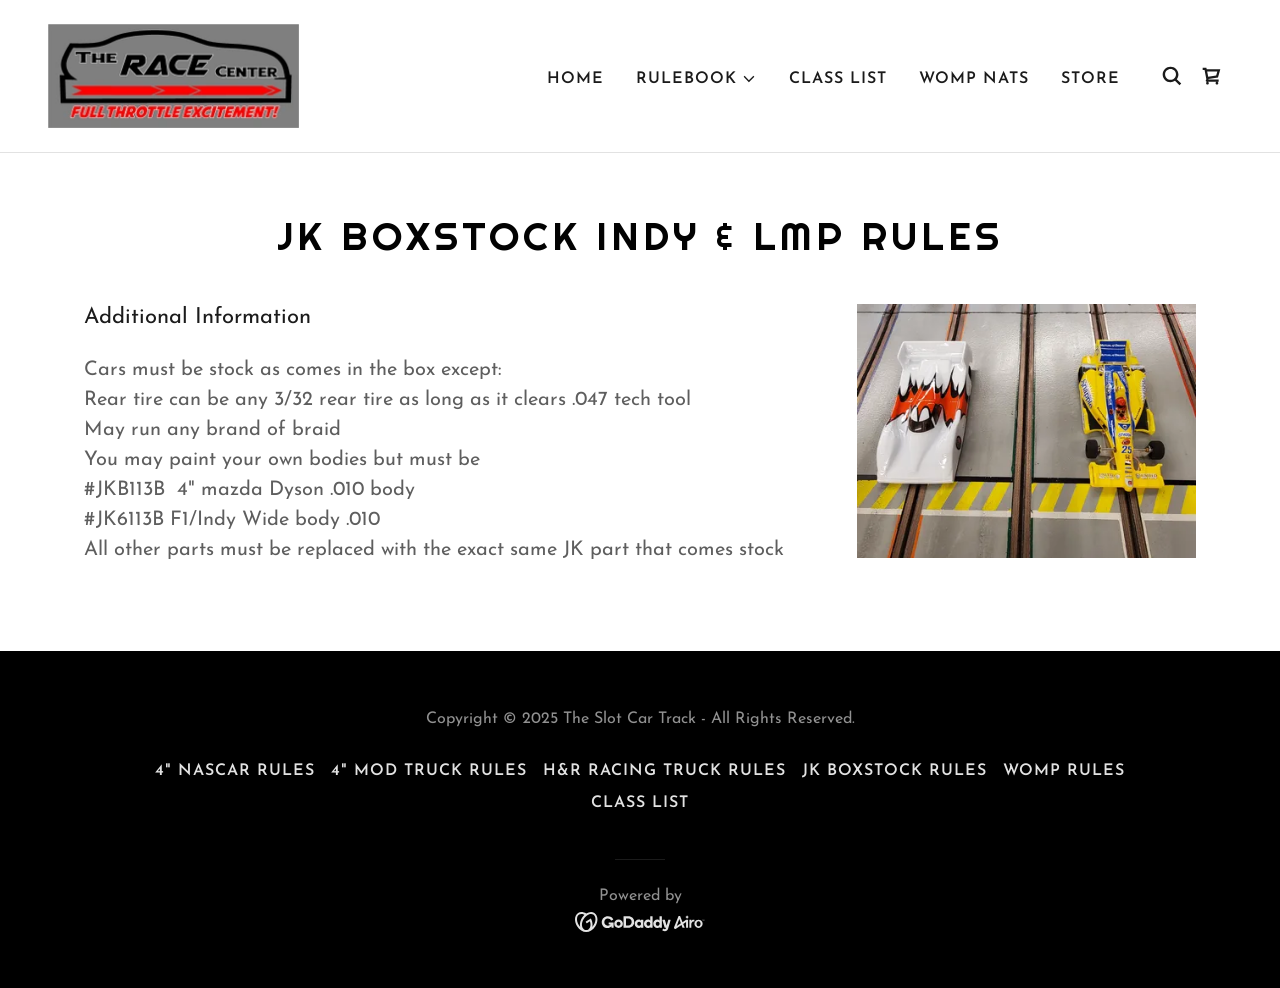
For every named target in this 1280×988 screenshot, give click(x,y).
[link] (173, 75)
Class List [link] (838, 79)
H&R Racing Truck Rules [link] (664, 771)
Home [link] (575, 79)
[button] (696, 79)
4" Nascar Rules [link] (235, 771)
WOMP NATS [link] (974, 79)
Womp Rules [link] (1064, 771)
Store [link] (1090, 79)
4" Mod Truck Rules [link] (429, 771)
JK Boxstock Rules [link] (894, 771)
